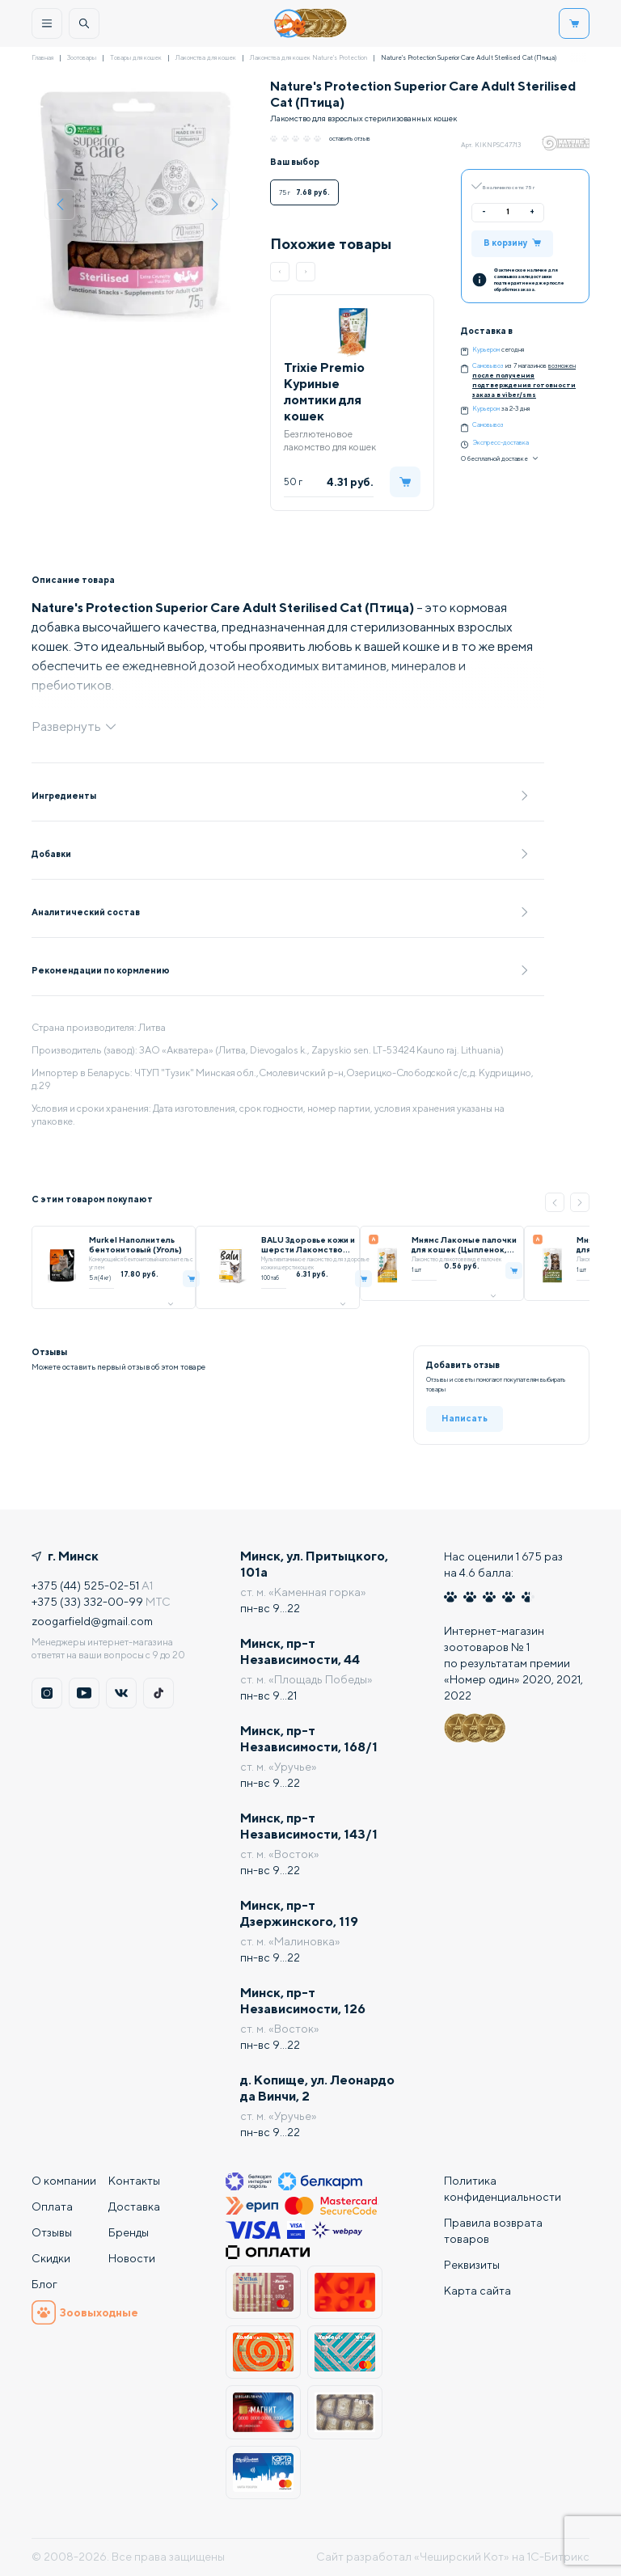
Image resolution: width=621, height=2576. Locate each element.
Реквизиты (472, 2264)
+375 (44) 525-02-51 (85, 1585)
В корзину (512, 242)
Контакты (134, 2180)
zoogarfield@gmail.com (92, 1621)
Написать (464, 1418)
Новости (131, 2258)
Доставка (134, 2206)
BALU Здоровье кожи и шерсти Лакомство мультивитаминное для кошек (308, 1244)
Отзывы (52, 2232)
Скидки (51, 2258)
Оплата (52, 2206)
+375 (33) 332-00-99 (87, 1601)
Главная (42, 57)
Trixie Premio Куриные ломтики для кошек (324, 392)
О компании (64, 2180)
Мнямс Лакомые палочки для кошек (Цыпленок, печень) (464, 1244)
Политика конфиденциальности (502, 2188)
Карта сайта (477, 2290)
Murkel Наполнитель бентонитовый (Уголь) (135, 1244)
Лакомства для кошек (205, 57)
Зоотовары (81, 57)
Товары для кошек (136, 57)
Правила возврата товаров (493, 2230)
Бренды (128, 2232)
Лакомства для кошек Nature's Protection (308, 57)
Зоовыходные (85, 2312)
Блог (44, 2284)
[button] (279, 271)
